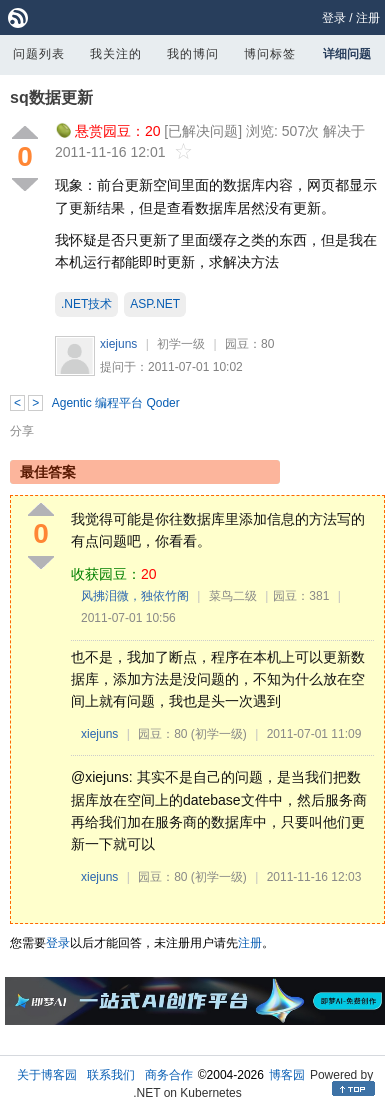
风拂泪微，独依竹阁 (135, 596)
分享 (22, 431)
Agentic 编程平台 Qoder (116, 403)
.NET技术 (86, 304)
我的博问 (193, 54)
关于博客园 (47, 1075)
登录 (334, 18)
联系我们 (111, 1075)
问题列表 (39, 54)
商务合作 (169, 1075)
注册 (368, 18)
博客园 (287, 1075)
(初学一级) (219, 734)
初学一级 (181, 344)
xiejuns (118, 344)
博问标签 (270, 54)
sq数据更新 (51, 97)
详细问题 (347, 54)
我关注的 (116, 54)
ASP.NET (155, 304)
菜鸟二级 (233, 596)
